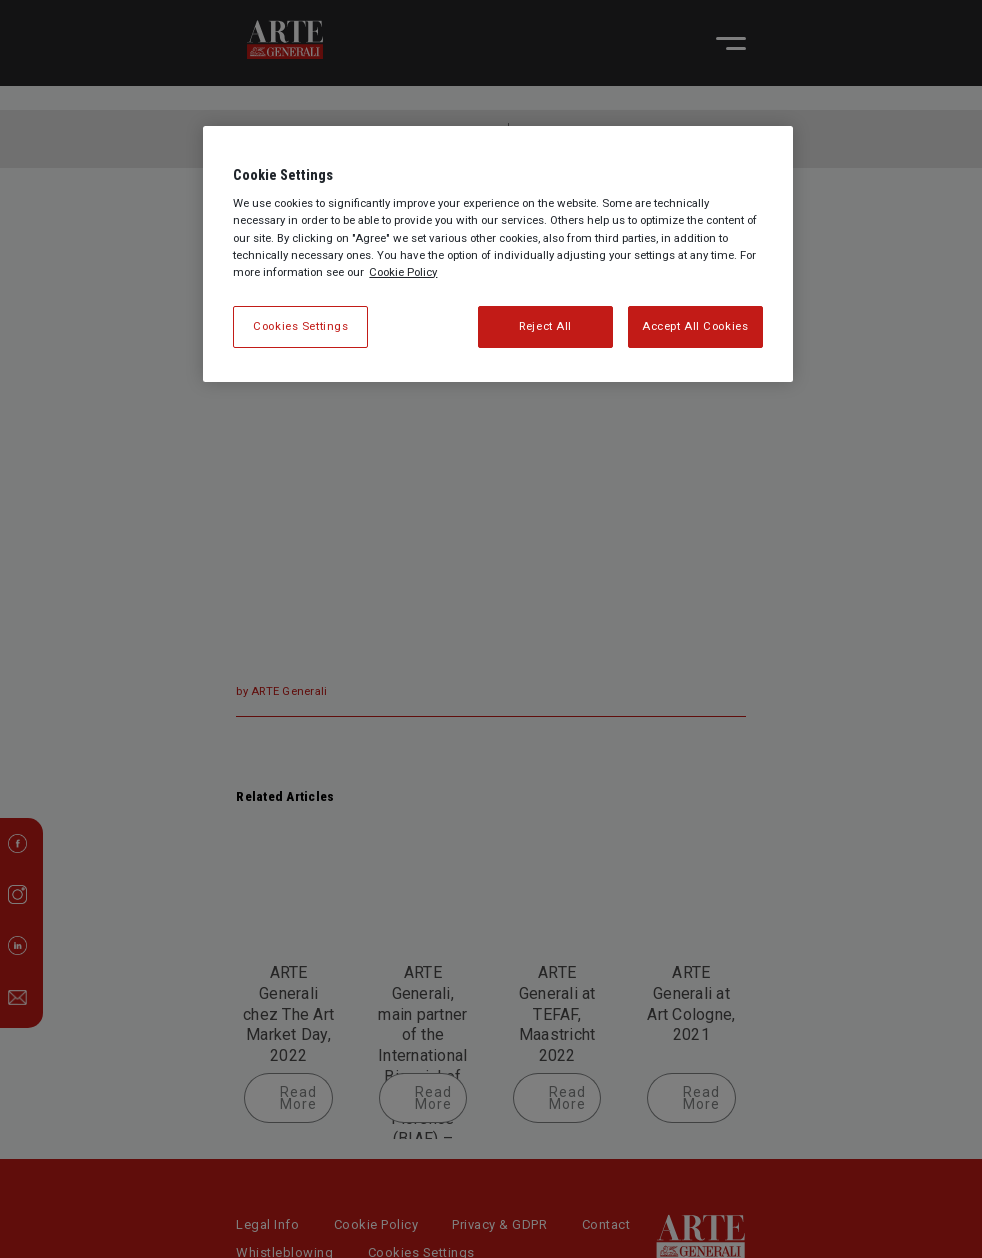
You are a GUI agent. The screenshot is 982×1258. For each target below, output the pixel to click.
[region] (497, 254)
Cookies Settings (300, 326)
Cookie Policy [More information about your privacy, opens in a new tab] (403, 272)
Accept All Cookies (695, 326)
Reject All (545, 326)
